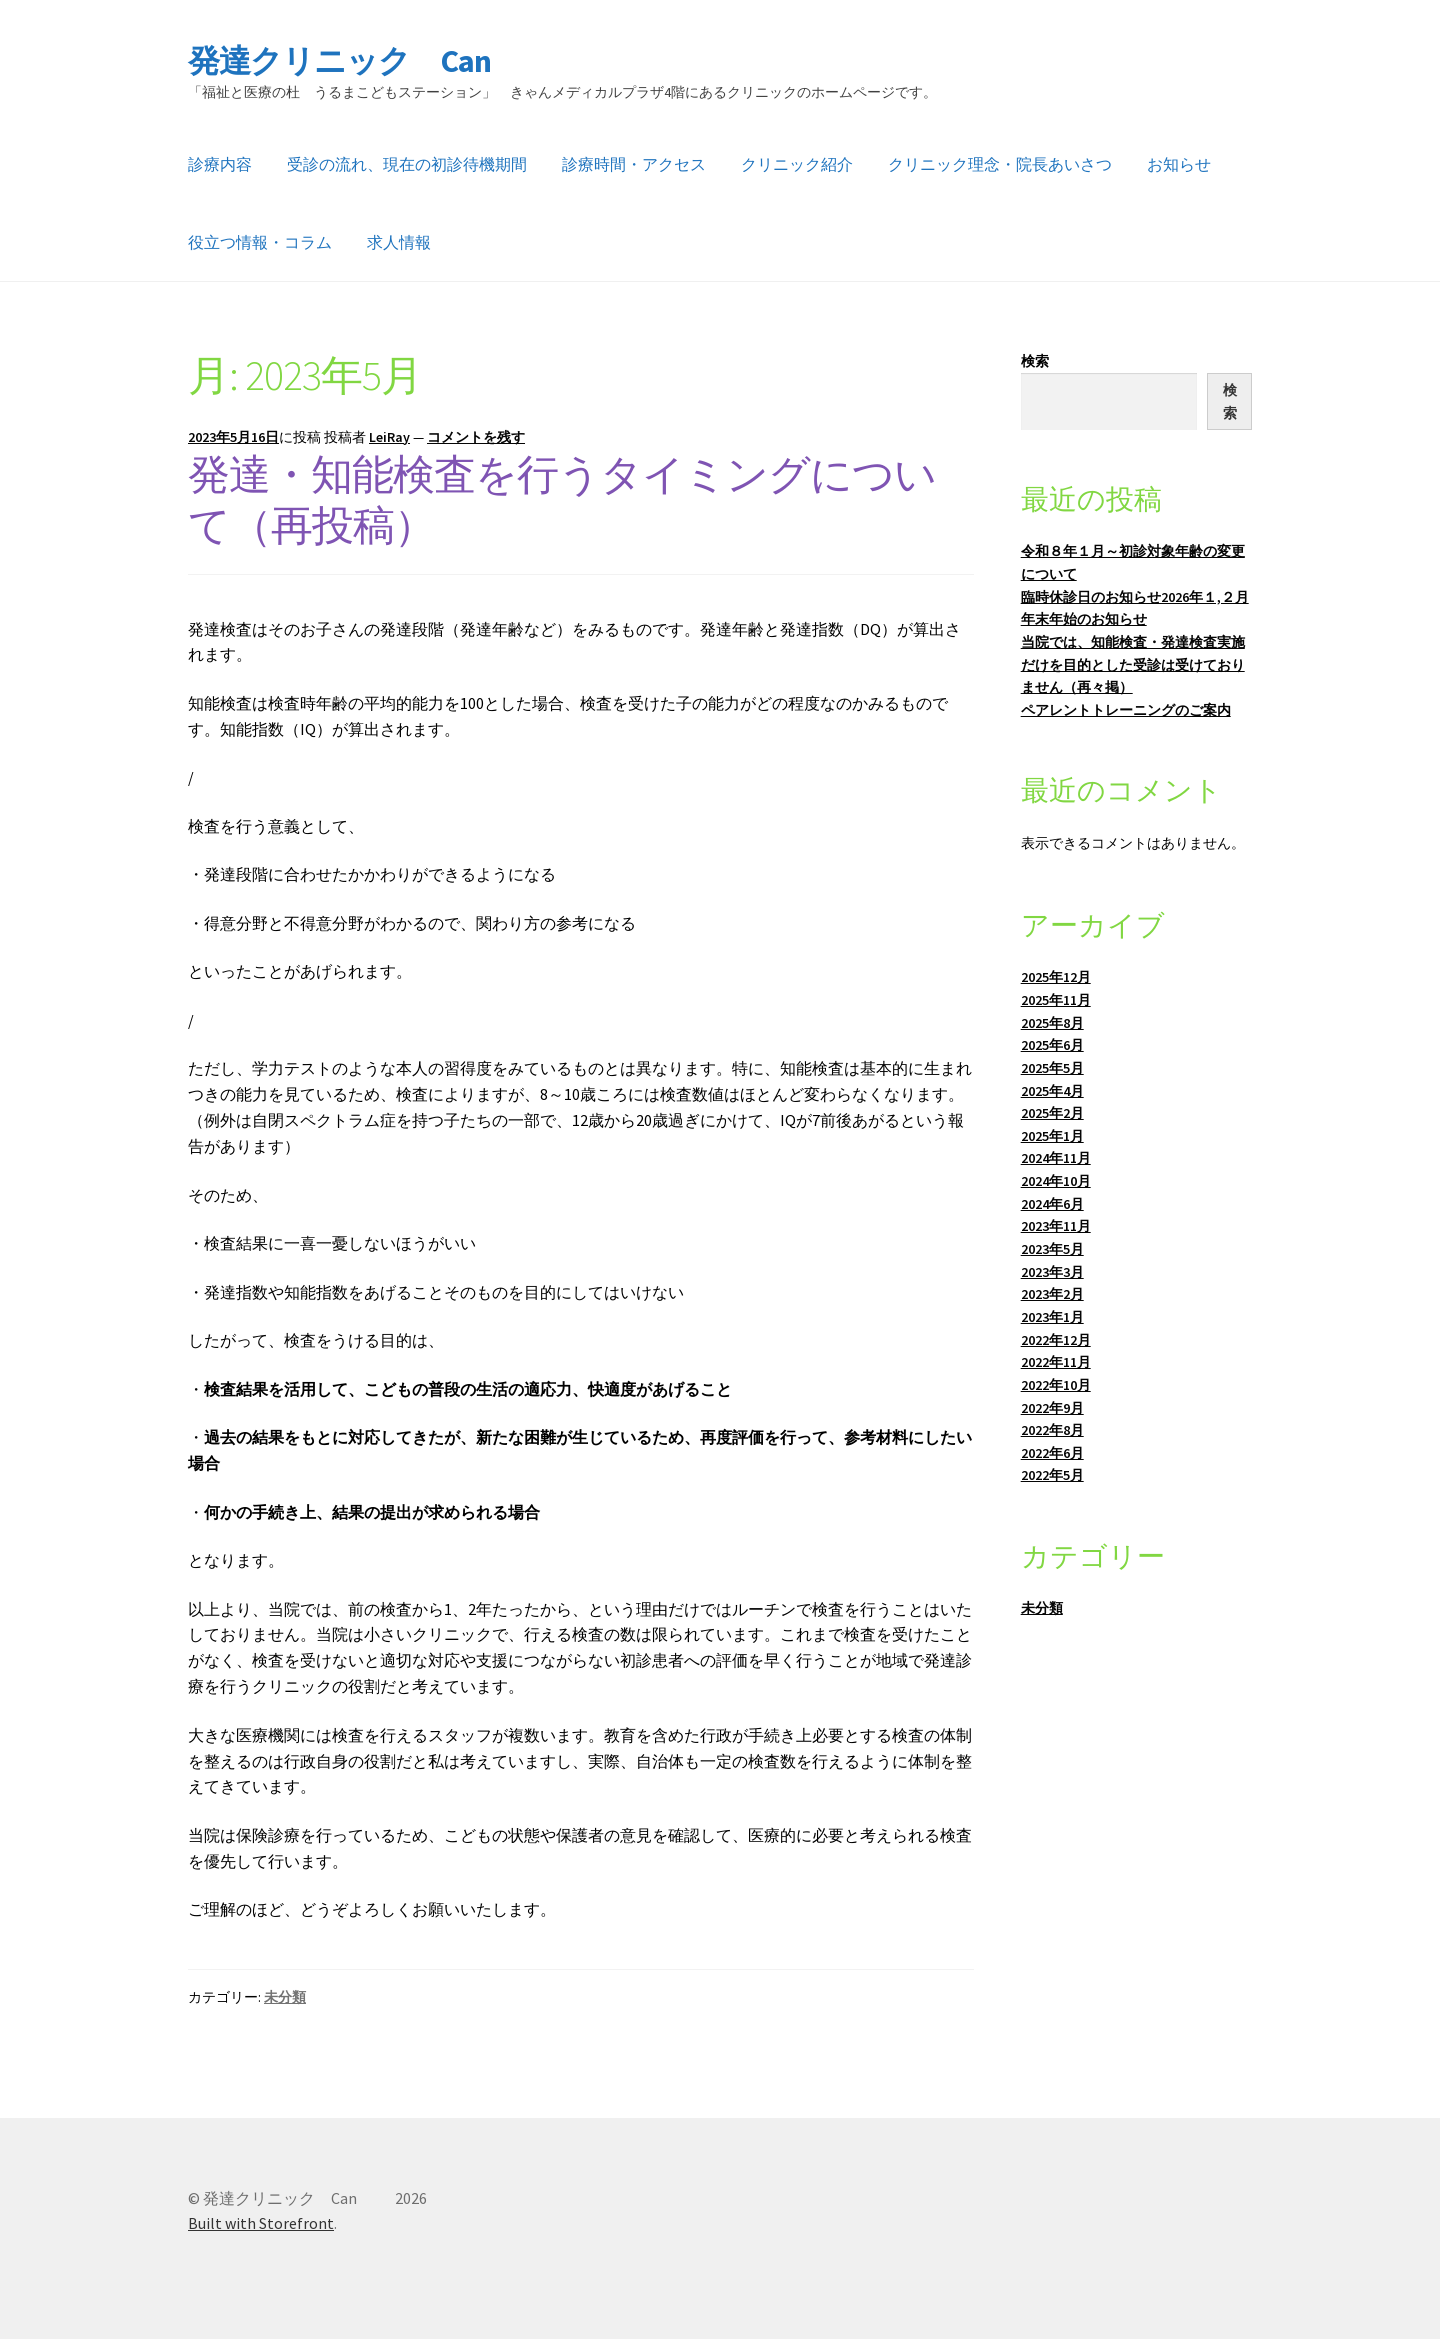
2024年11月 (1056, 1158)
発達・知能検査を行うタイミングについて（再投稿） (562, 499)
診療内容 (220, 164)
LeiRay (389, 437)
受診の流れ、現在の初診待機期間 (407, 164)
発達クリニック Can (373, 61)
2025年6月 (1052, 1045)
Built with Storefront (261, 2223)
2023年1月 (1052, 1317)
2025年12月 (1056, 977)
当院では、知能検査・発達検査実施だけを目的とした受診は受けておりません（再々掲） (1133, 664)
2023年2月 (1052, 1294)
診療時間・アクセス (634, 164)
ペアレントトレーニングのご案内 (1126, 710)
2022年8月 (1052, 1430)
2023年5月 (1052, 1249)
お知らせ (1179, 164)
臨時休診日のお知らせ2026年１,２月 (1135, 597)
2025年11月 (1056, 1000)
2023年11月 (1056, 1226)
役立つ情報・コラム (260, 242)
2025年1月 (1052, 1136)
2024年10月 (1056, 1181)
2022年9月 (1052, 1408)
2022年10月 (1056, 1385)
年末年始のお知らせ (1084, 619)
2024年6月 (1052, 1204)
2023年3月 (1052, 1272)
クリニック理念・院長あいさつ (1000, 164)
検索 (1035, 361)
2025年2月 (1052, 1113)
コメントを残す (476, 437)
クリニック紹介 (797, 164)
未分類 (285, 1997)
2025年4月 (1052, 1091)
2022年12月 (1056, 1340)
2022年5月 (1052, 1475)
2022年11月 (1056, 1362)
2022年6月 (1052, 1453)
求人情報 (399, 242)
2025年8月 (1052, 1023)
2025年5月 (1052, 1068)
